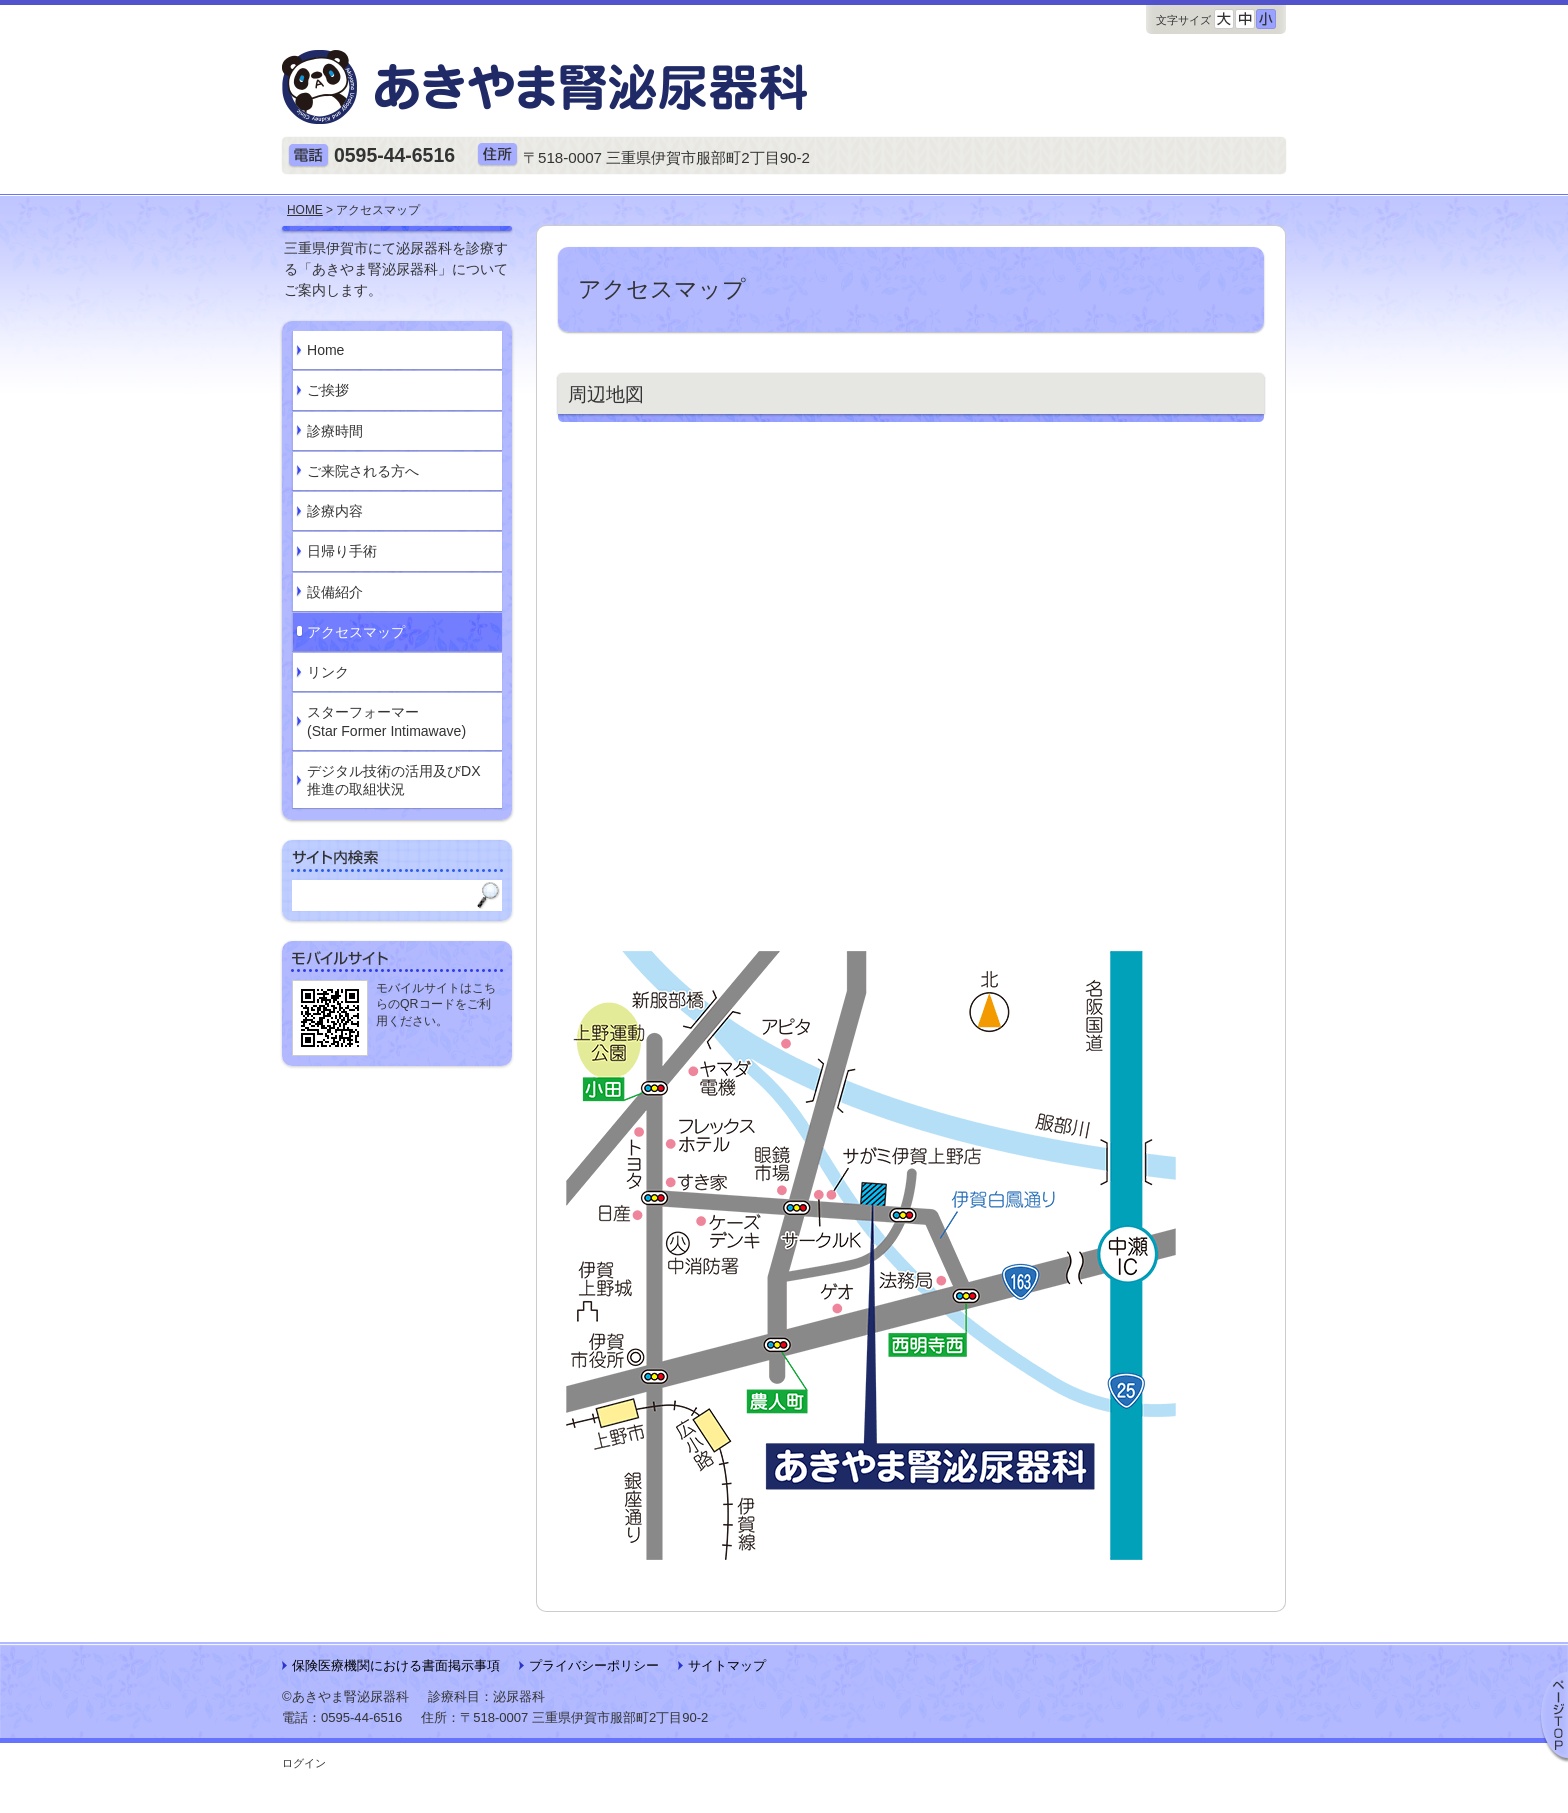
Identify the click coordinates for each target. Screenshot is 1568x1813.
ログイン (304, 1763)
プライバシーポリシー (594, 1665)
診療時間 (335, 431)
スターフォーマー (386, 722)
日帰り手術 (342, 551)
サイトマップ (727, 1665)
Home (325, 350)
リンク (328, 672)
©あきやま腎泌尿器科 (345, 1696)
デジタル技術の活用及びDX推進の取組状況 (394, 780)
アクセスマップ (356, 632)
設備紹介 (335, 592)
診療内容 (335, 511)
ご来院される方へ (363, 471)
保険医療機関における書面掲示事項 (396, 1665)
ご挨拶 (328, 390)
